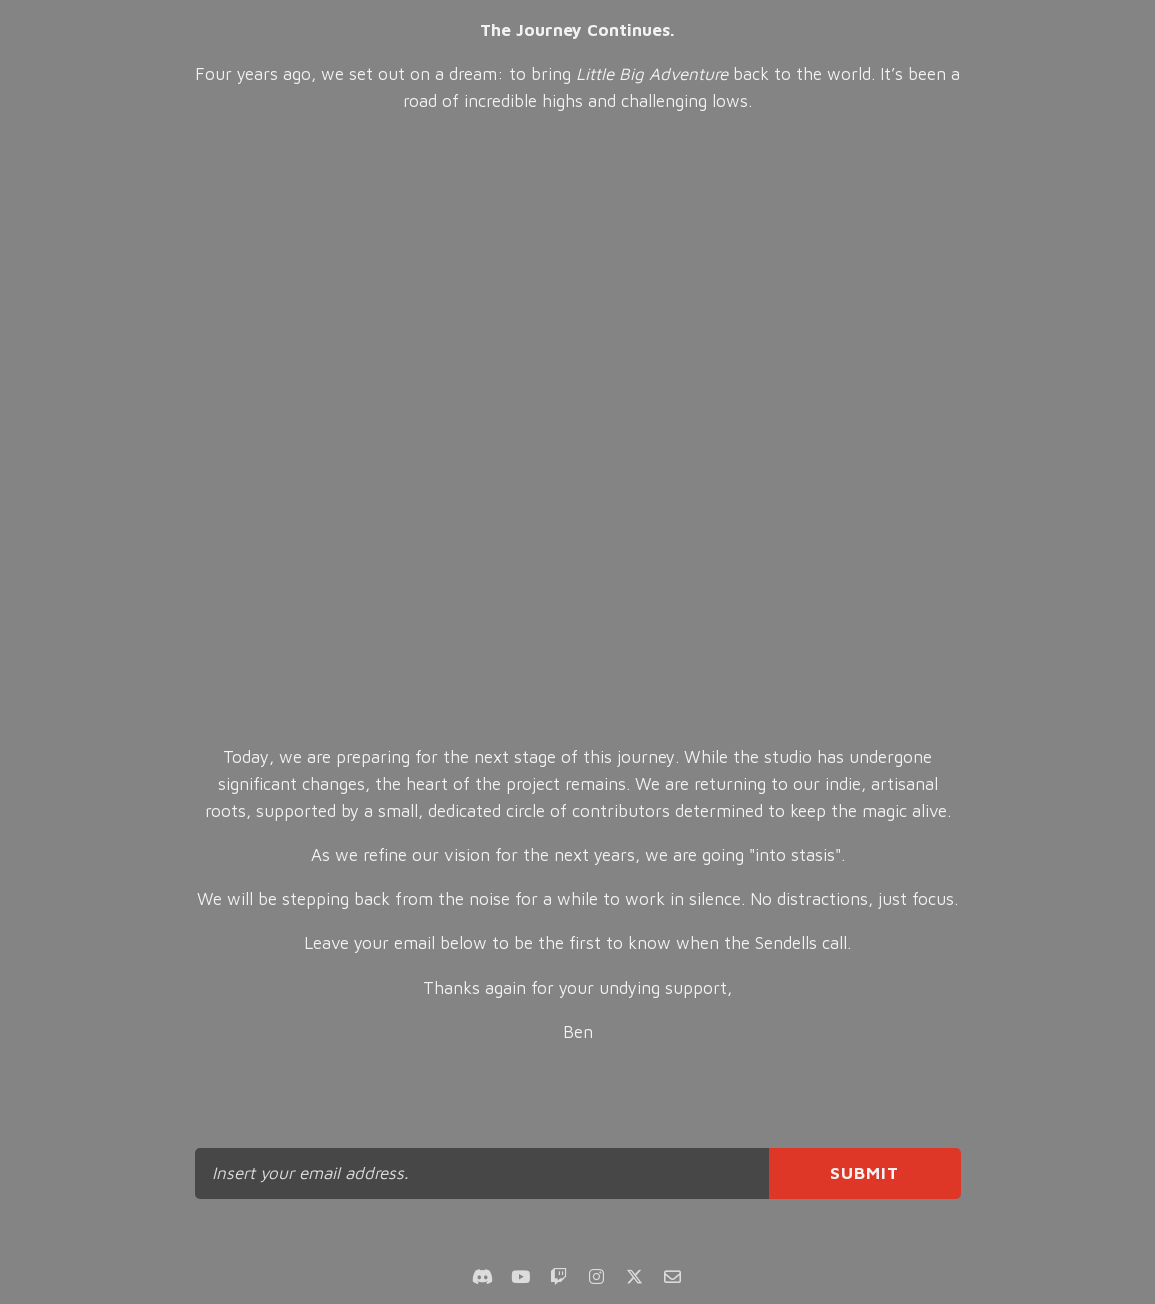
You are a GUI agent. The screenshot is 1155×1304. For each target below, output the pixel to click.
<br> (577, 430)
